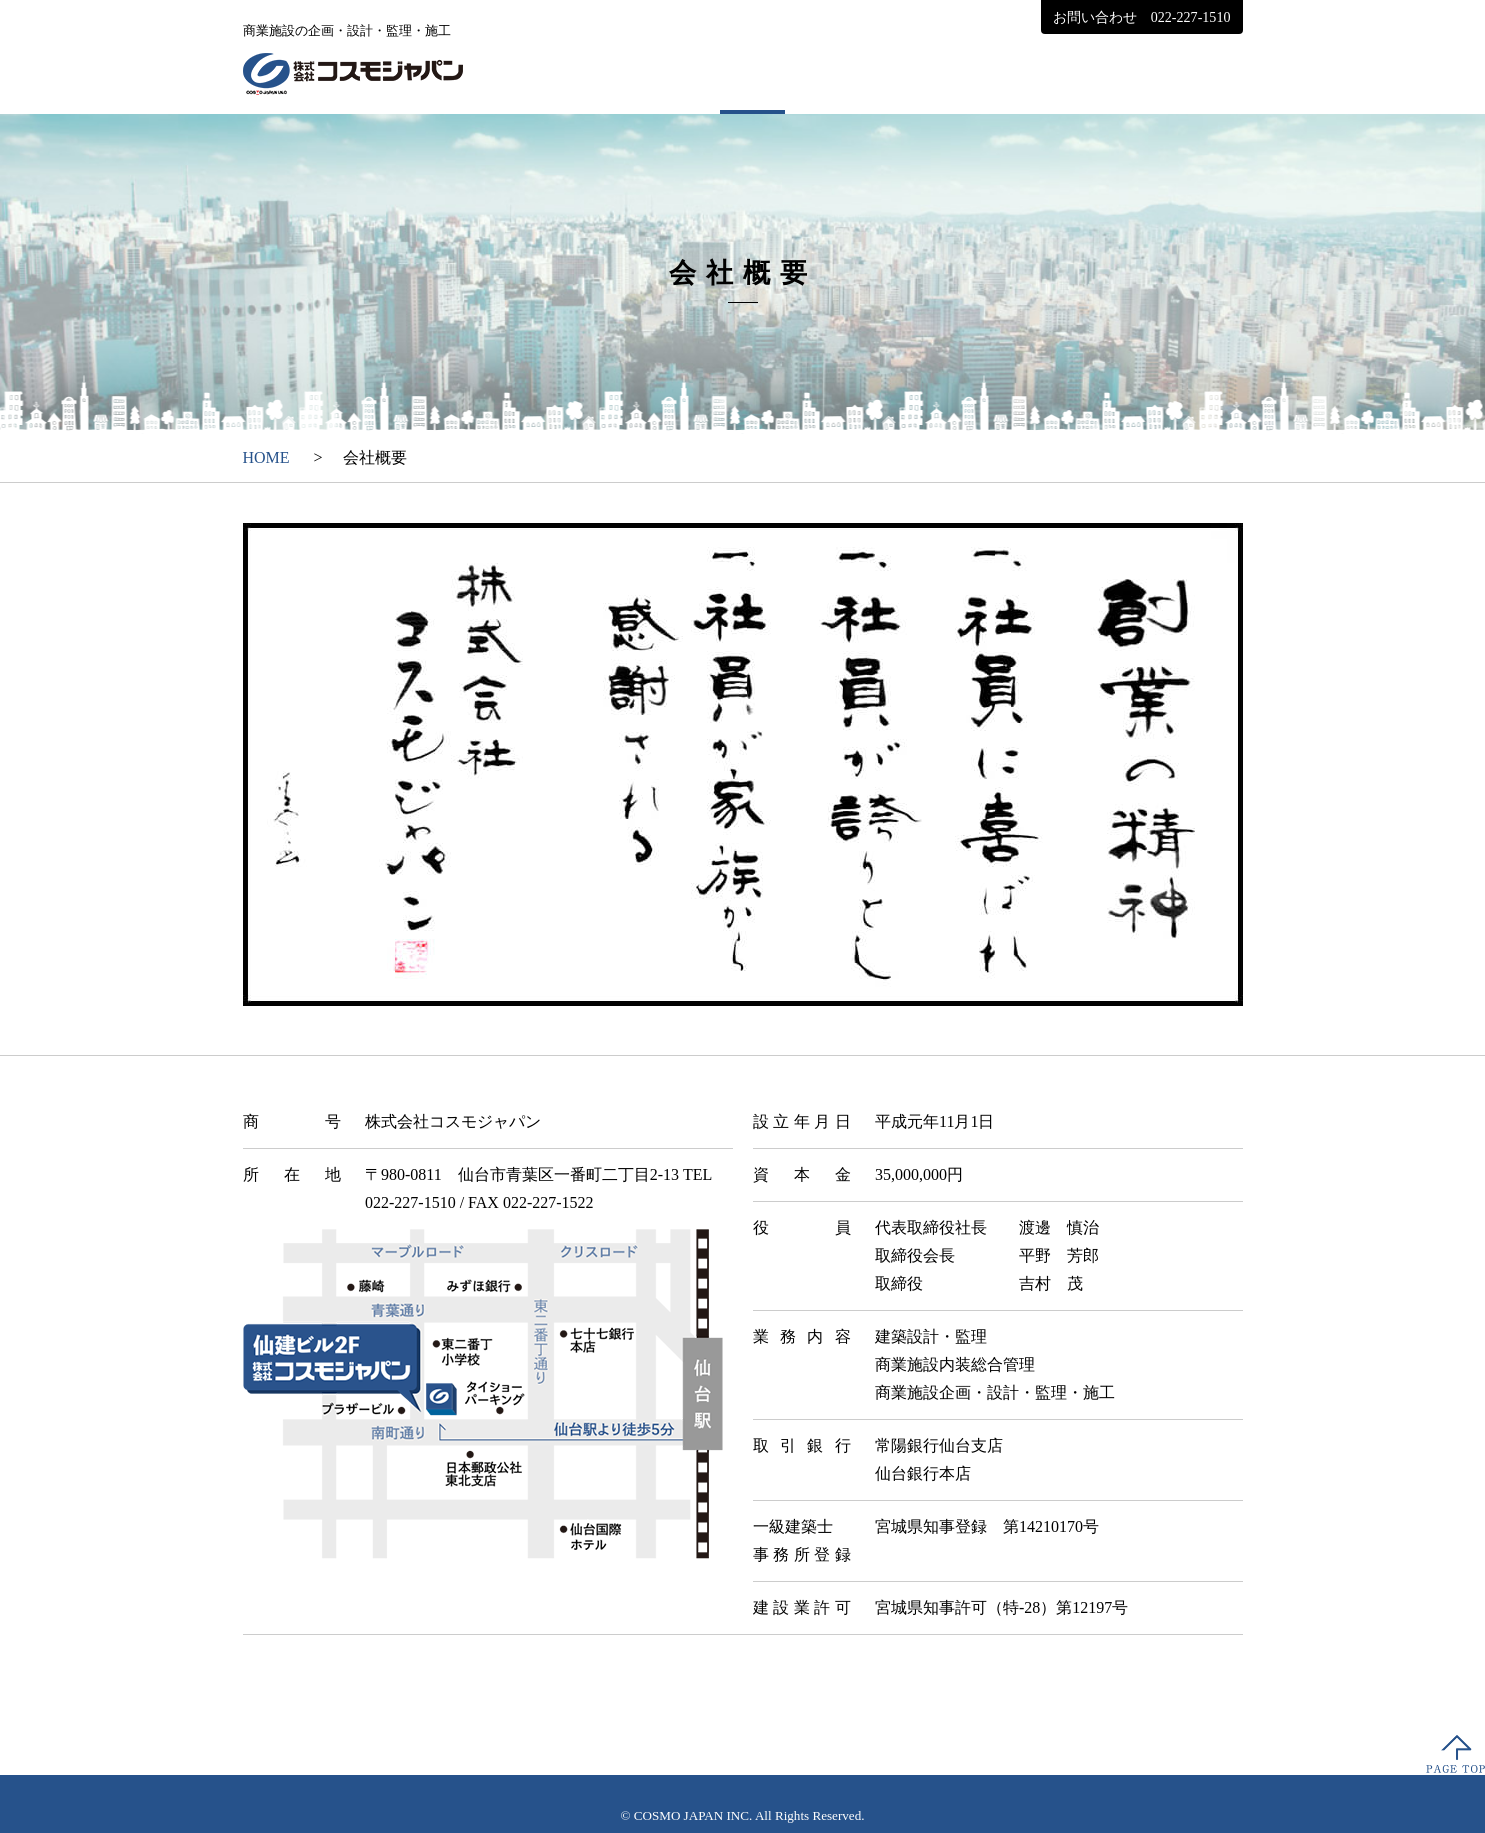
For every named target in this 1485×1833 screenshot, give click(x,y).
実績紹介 (893, 71)
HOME (612, 71)
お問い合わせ (1142, 17)
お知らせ (1033, 71)
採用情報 (1173, 71)
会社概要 (753, 71)
